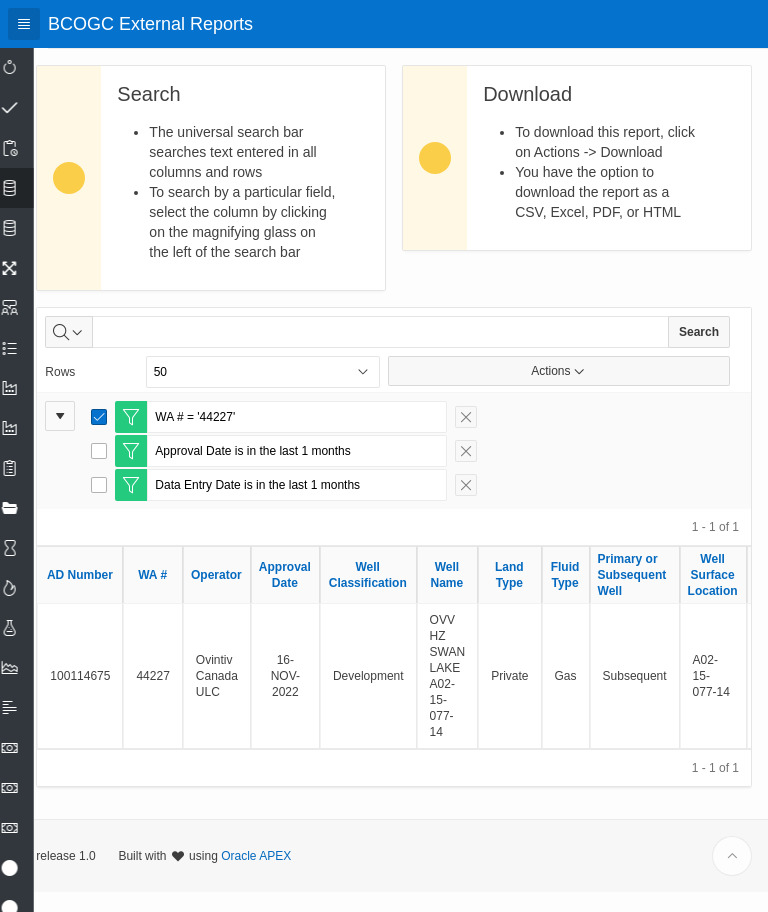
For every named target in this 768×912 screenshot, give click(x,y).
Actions (565, 391)
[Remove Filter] (494, 437)
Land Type (537, 595)
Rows (88, 392)
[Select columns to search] (97, 352)
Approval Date (313, 595)
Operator (244, 595)
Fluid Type (592, 595)
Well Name (474, 595)
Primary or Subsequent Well (659, 595)
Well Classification (395, 595)
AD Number (108, 595)
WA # (180, 595)
